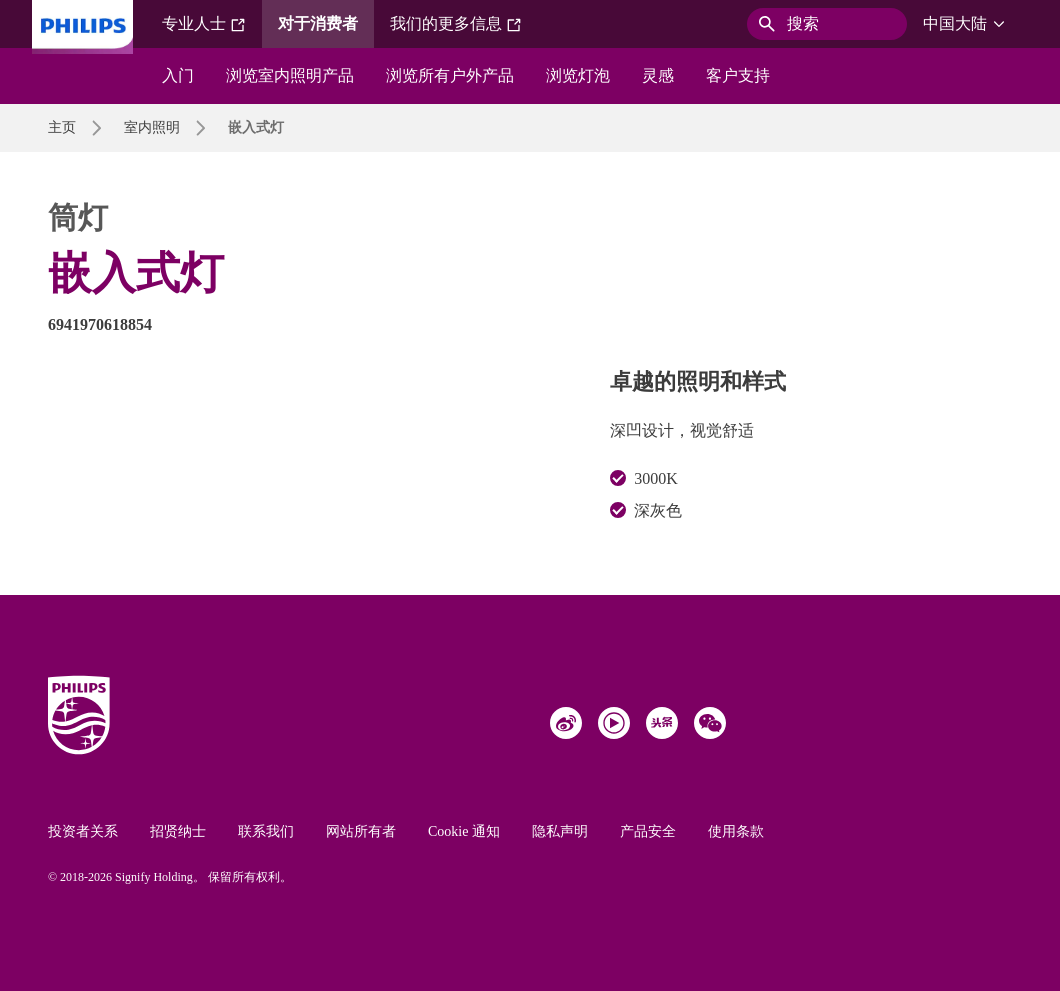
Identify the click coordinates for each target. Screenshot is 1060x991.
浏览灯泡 (578, 75)
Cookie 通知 (464, 831)
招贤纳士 (178, 831)
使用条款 (736, 831)
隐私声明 (560, 831)
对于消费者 (318, 23)
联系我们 (266, 831)
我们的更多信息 (456, 24)
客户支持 (738, 75)
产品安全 (648, 831)
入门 (178, 75)
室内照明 (152, 127)
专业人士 (204, 24)
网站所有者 (361, 831)
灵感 (658, 75)
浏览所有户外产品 (450, 75)
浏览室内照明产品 (290, 75)
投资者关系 (83, 831)
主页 (62, 127)
